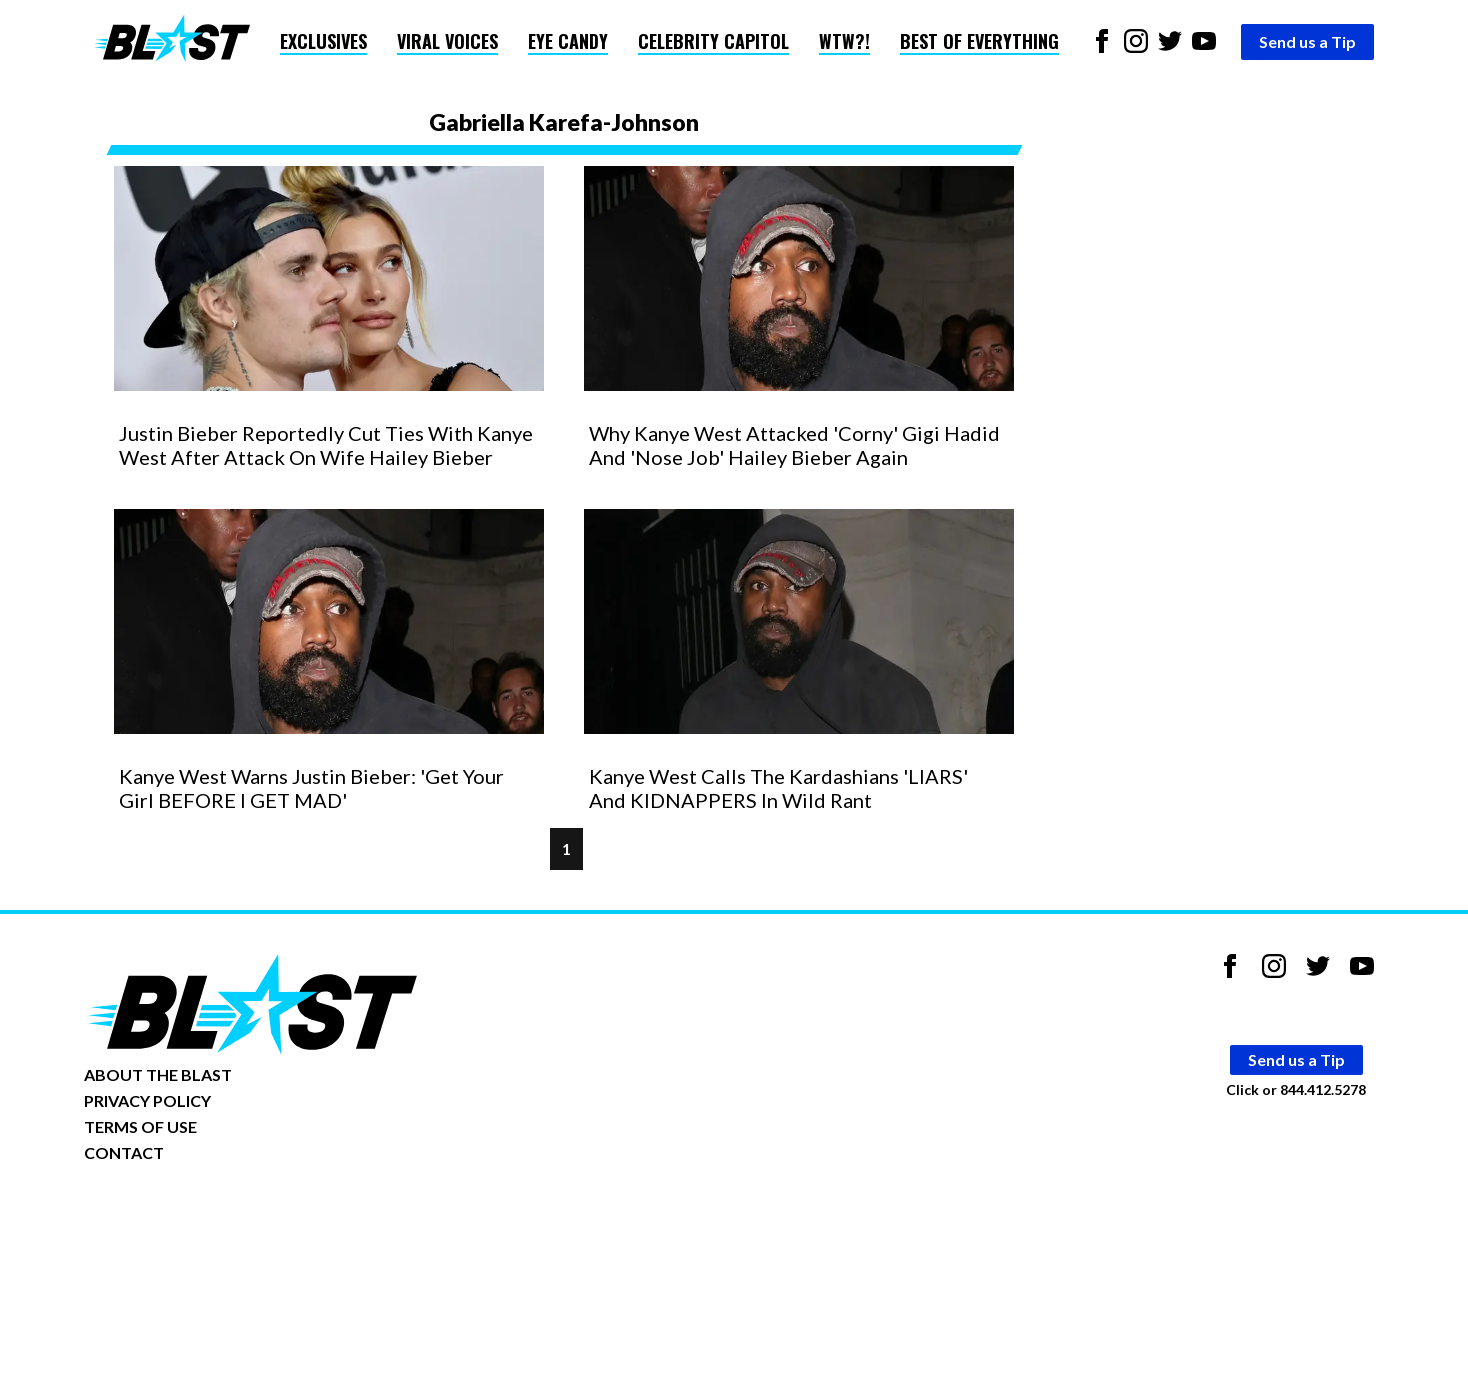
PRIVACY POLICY (147, 1100)
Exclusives (323, 41)
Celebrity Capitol (713, 41)
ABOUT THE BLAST (158, 1074)
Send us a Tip (1307, 41)
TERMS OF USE (140, 1126)
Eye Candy (568, 41)
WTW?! (844, 41)
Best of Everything (979, 41)
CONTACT (124, 1152)
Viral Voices (447, 41)
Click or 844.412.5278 (1296, 1089)
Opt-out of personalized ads (180, 1214)
